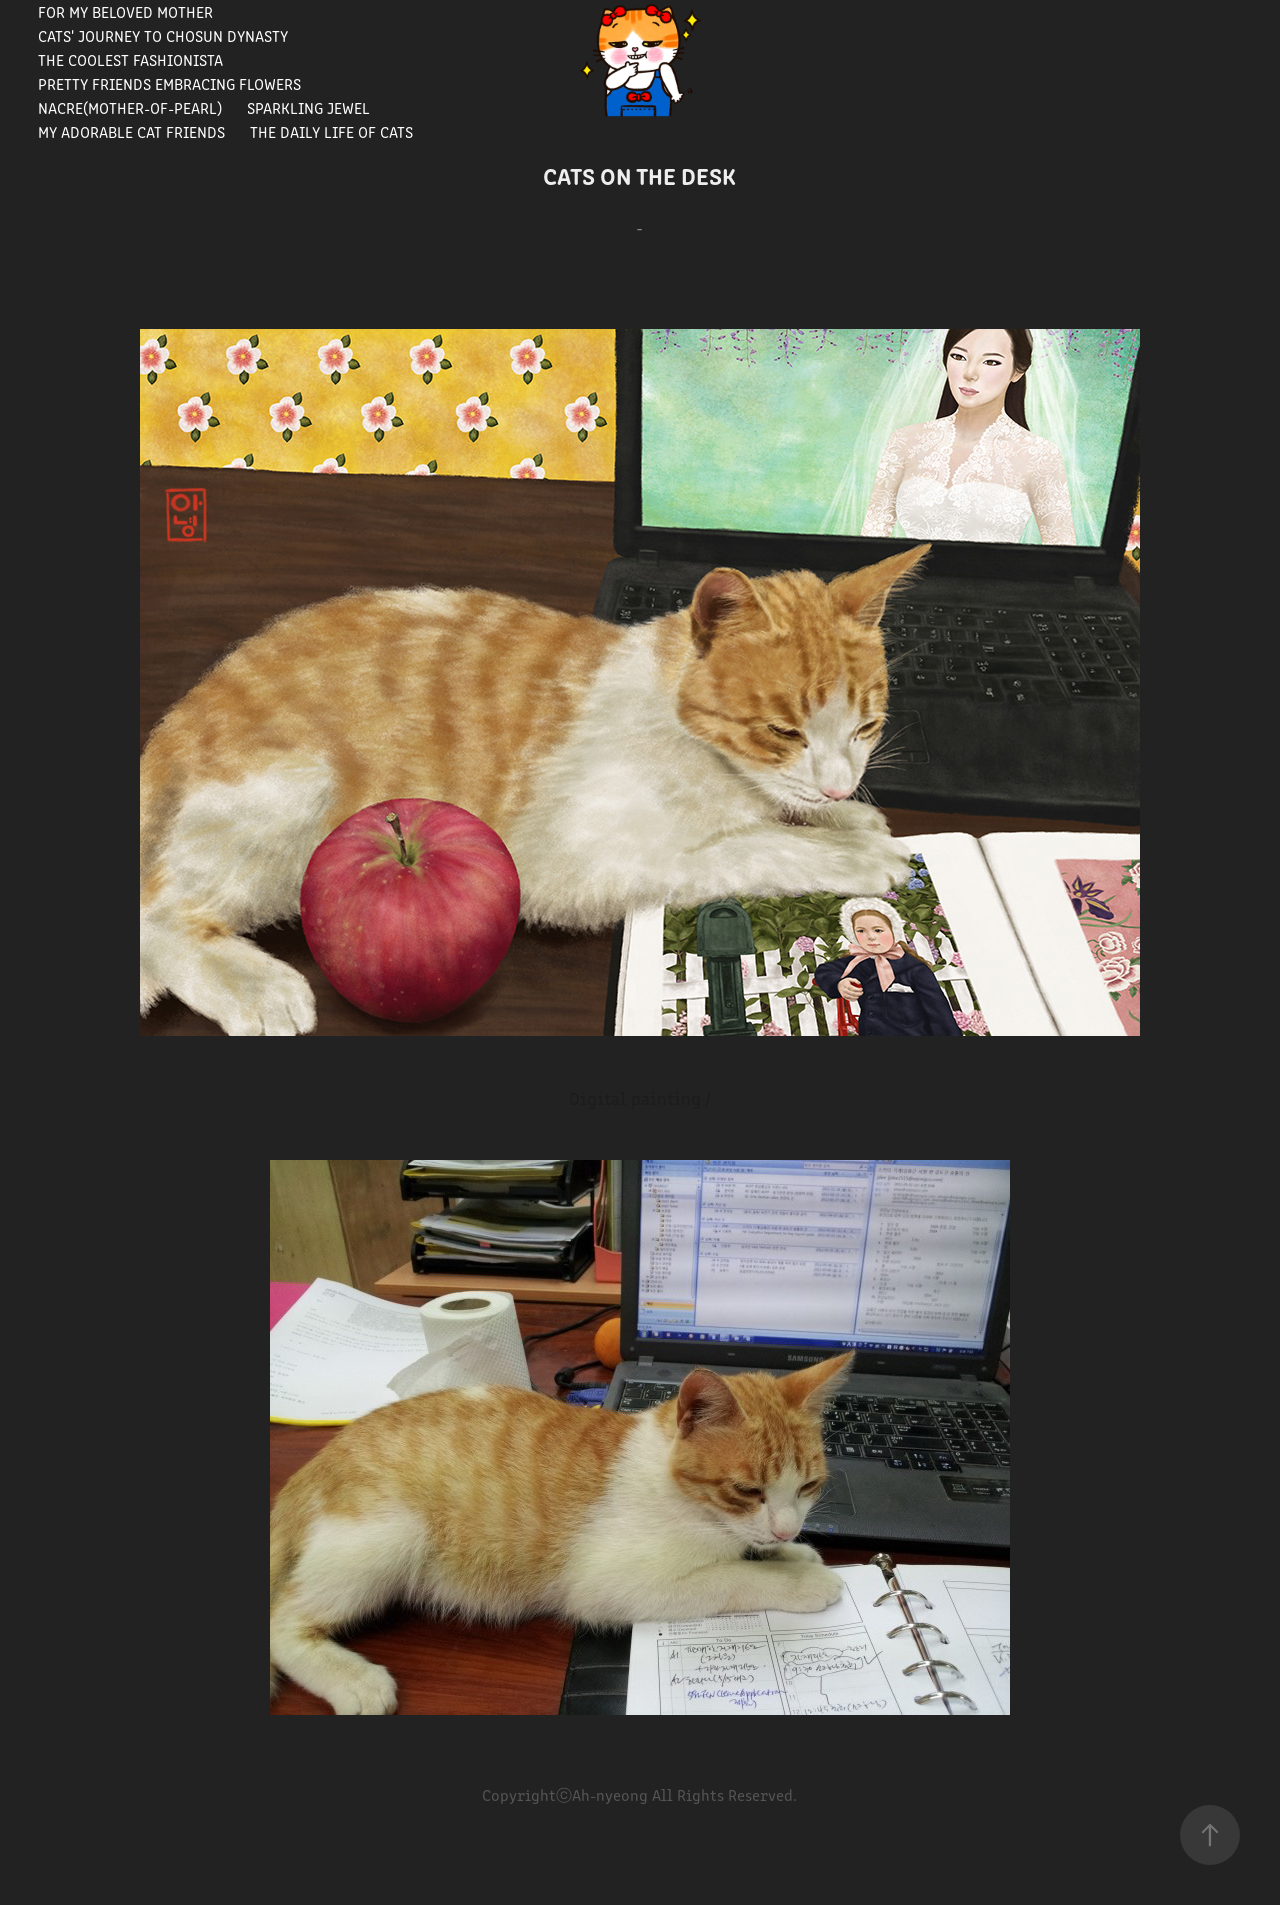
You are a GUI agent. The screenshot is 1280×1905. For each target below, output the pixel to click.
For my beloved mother (125, 11)
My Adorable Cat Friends (131, 131)
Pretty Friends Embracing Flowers (169, 83)
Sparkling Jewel (308, 107)
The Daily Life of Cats (331, 131)
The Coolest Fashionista (130, 59)
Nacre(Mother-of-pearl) (130, 107)
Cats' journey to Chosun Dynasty (163, 35)
